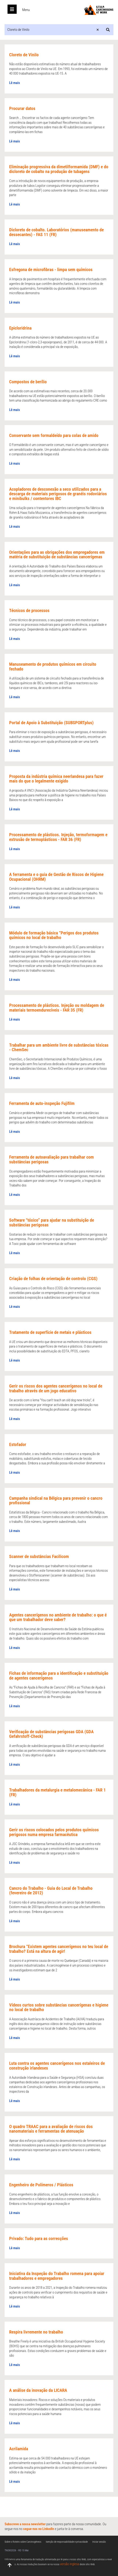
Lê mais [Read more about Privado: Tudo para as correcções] (14, 2248)
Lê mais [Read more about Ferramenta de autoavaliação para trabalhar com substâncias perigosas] (14, 1195)
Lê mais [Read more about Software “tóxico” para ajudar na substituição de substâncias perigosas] (14, 1253)
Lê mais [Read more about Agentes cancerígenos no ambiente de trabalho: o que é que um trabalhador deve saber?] (14, 1648)
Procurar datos (22, 108)
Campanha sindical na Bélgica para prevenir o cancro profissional (55, 1501)
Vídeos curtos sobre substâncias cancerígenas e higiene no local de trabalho (58, 2007)
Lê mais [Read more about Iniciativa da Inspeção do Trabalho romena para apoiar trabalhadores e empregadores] (14, 2306)
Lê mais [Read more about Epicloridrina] (14, 356)
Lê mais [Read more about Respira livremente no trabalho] (14, 2365)
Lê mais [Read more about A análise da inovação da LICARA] (14, 2423)
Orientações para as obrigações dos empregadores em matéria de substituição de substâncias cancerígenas (57, 555)
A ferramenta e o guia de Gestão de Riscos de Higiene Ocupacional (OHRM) (56, 877)
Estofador (17, 1444)
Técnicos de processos (29, 610)
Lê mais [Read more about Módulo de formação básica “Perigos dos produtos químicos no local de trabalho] (14, 980)
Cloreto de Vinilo (24, 54)
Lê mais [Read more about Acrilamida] (14, 2481)
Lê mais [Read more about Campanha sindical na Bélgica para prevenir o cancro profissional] (14, 1531)
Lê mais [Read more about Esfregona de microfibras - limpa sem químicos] (14, 302)
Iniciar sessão (99, 2541)
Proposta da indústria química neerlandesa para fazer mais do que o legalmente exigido (56, 779)
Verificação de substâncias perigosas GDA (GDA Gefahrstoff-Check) (51, 1734)
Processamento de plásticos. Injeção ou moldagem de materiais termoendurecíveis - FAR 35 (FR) (56, 1008)
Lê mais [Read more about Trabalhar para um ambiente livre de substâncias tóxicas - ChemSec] (14, 1078)
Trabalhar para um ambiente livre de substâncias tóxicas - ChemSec (58, 1047)
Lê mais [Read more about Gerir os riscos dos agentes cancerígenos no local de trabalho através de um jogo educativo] (14, 1419)
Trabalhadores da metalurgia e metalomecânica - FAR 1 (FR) (57, 1792)
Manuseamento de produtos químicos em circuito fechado (52, 667)
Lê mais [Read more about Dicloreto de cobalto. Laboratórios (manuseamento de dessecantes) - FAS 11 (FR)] (14, 244)
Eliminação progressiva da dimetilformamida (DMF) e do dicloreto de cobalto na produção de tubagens (58, 169)
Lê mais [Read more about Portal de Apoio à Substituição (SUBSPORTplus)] (14, 751)
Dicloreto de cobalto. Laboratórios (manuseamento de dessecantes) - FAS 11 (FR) (56, 232)
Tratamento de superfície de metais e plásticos (50, 1332)
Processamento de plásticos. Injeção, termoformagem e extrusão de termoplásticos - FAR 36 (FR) (58, 837)
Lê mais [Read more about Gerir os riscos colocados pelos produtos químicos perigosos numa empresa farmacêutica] (14, 1862)
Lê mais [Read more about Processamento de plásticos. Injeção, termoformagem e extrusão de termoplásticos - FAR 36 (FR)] (14, 849)
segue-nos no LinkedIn (38, 2529)
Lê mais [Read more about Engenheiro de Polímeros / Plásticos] (14, 2213)
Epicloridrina (20, 328)
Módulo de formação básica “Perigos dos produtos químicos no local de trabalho (54, 935)
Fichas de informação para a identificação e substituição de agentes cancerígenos (58, 1676)
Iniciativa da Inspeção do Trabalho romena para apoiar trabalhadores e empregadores (56, 2276)
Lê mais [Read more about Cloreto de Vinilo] (14, 83)
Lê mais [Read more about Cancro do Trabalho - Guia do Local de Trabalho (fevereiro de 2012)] (14, 1921)
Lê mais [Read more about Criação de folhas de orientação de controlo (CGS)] (14, 1306)
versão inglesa (69, 2564)
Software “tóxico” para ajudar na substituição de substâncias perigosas (51, 1223)
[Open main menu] (12, 9)
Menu (26, 10)
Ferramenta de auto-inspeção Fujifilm (42, 1103)
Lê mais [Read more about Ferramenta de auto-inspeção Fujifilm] (14, 1131)
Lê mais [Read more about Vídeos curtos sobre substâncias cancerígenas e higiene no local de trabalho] (14, 2038)
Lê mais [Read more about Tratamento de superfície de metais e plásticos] (14, 1360)
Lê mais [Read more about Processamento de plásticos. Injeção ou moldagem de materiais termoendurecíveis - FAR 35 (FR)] (14, 1019)
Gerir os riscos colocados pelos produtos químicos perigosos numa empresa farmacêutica (54, 1832)
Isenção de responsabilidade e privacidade (67, 2541)
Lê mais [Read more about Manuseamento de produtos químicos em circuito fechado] (14, 697)
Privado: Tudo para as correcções (38, 2238)
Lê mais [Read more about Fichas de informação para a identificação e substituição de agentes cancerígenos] (14, 1706)
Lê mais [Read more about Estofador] (14, 1472)
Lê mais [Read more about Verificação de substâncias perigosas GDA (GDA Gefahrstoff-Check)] (14, 1764)
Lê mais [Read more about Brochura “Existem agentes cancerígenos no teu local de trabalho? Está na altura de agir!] (14, 1979)
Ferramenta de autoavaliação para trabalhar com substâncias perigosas (51, 1159)
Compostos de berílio (28, 381)
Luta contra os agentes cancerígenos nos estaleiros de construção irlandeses (57, 2066)
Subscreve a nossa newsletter (25, 2524)
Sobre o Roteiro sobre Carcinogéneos (23, 2541)
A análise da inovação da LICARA (38, 2390)
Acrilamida (18, 2448)
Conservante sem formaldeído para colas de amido (53, 435)
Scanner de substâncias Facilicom (39, 1556)
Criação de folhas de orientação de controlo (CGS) (53, 1278)
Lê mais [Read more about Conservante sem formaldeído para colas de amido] (14, 463)
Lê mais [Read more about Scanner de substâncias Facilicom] (14, 1589)
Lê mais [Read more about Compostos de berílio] (14, 410)
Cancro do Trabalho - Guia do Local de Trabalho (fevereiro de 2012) (51, 1891)
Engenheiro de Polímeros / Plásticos (41, 2184)
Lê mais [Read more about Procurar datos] (14, 141)
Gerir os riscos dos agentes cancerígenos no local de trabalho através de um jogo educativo (55, 1388)
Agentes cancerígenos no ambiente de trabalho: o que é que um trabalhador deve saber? (58, 1617)
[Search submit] (107, 29)
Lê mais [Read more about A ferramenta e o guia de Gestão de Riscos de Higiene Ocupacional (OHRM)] (14, 907)
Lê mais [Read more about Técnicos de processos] (14, 639)
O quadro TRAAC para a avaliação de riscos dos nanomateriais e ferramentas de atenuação (51, 2129)
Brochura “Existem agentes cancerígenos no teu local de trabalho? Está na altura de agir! (58, 1949)
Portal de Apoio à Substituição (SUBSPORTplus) (51, 722)
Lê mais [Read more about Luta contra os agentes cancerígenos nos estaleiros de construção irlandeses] (14, 2101)
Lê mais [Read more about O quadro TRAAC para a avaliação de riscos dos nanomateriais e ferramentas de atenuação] (14, 2159)
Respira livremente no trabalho (36, 2332)
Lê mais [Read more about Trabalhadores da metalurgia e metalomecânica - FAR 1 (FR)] (14, 1804)
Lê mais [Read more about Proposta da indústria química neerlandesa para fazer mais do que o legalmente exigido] (14, 809)
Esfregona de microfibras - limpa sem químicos (51, 269)
